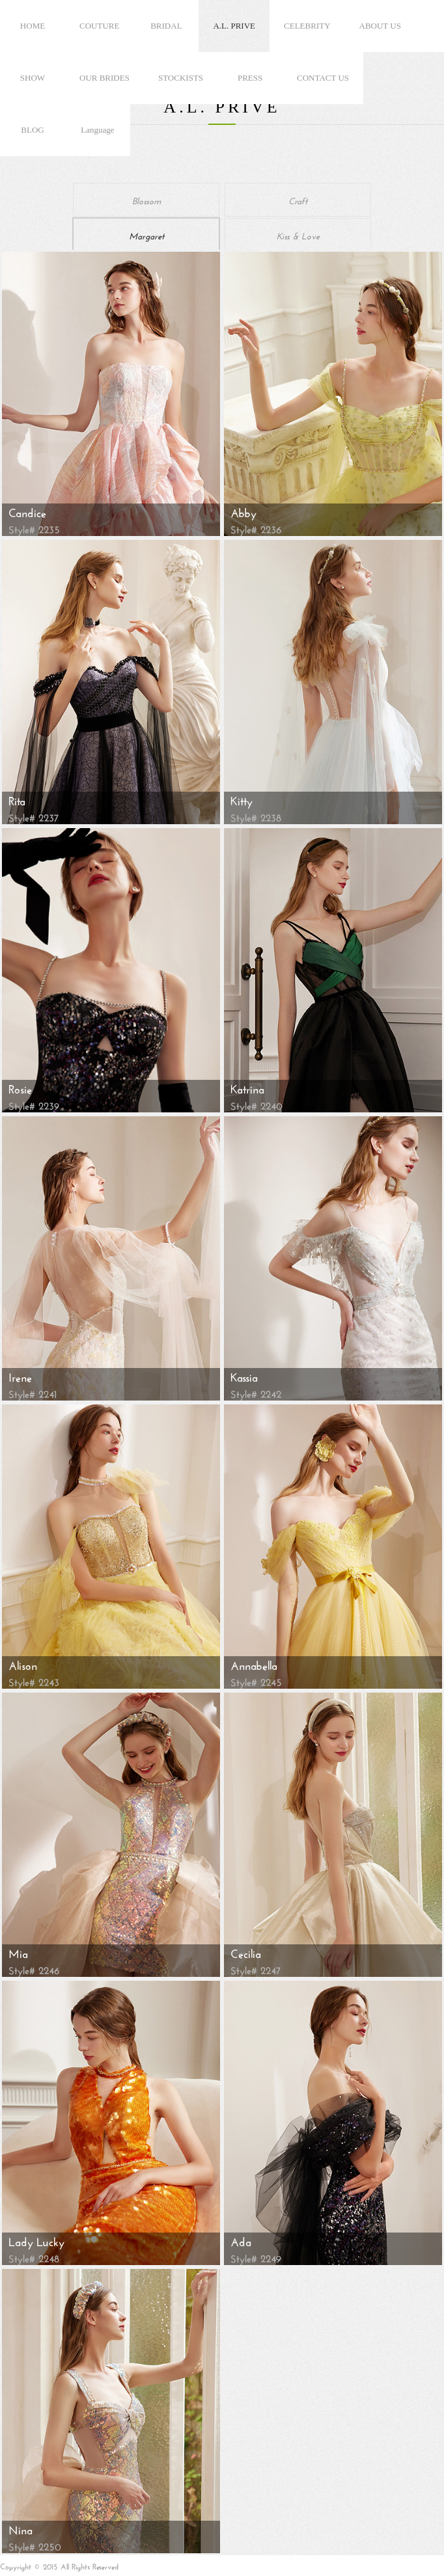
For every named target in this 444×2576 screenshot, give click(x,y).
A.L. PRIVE (234, 26)
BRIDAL (166, 26)
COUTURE (99, 26)
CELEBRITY (307, 26)
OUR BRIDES (104, 78)
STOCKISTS (180, 78)
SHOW (32, 78)
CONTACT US (323, 78)
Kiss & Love (298, 235)
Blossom (146, 200)
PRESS (250, 78)
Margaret (146, 235)
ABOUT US (380, 26)
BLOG (32, 130)
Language (97, 130)
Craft (297, 200)
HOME (32, 26)
